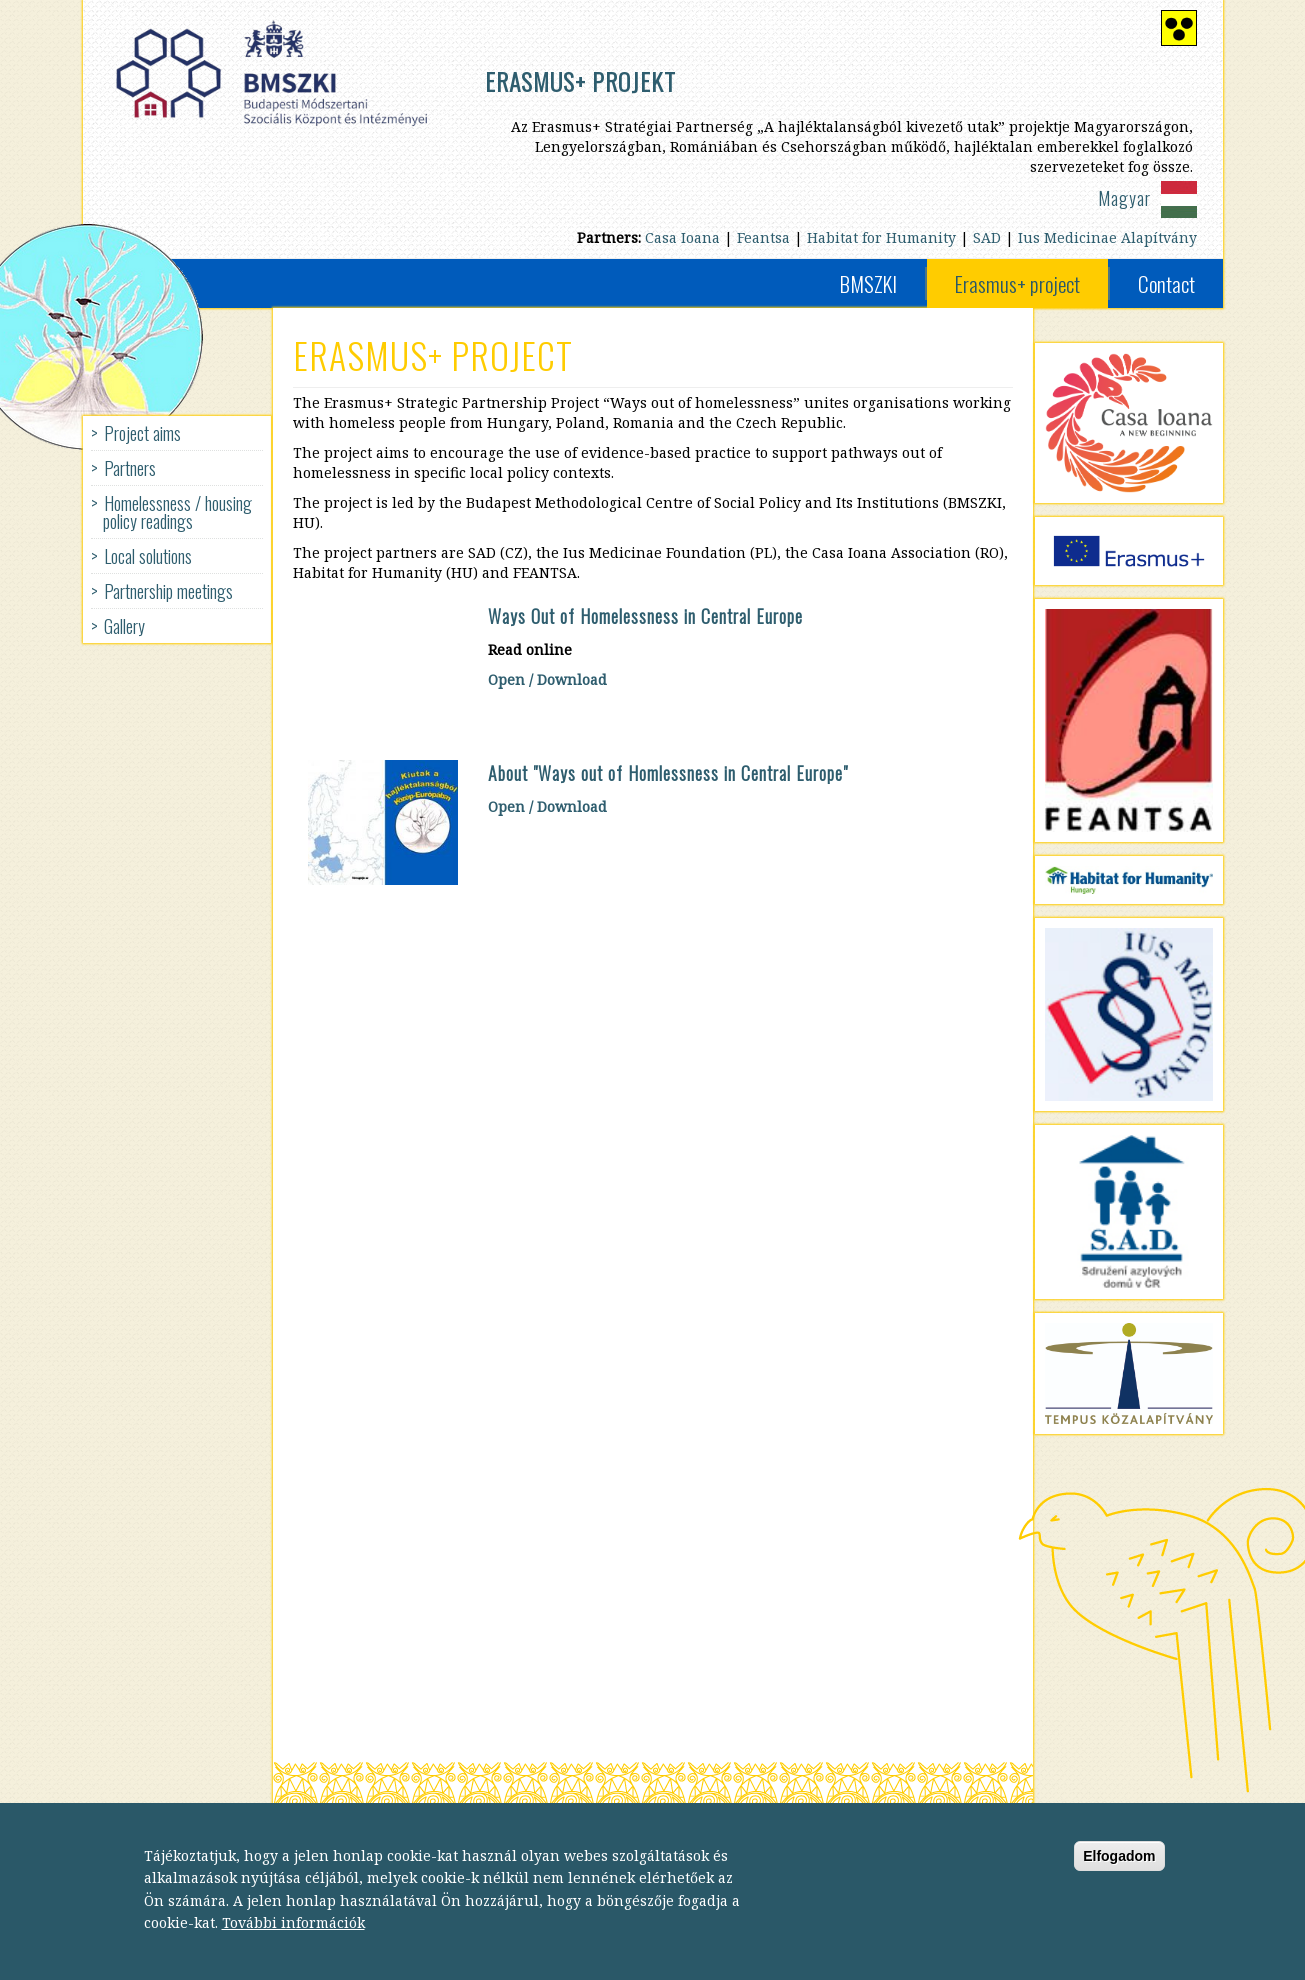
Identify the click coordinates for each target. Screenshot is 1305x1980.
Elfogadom (1119, 1869)
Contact (1166, 283)
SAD (987, 237)
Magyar (1124, 198)
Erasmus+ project (1017, 283)
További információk (293, 1935)
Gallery (124, 626)
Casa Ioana (682, 237)
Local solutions (148, 556)
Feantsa (763, 237)
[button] (383, 822)
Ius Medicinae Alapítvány (1107, 237)
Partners (130, 468)
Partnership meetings (168, 591)
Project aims (142, 433)
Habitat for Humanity (881, 237)
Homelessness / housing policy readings (177, 512)
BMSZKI (868, 283)
